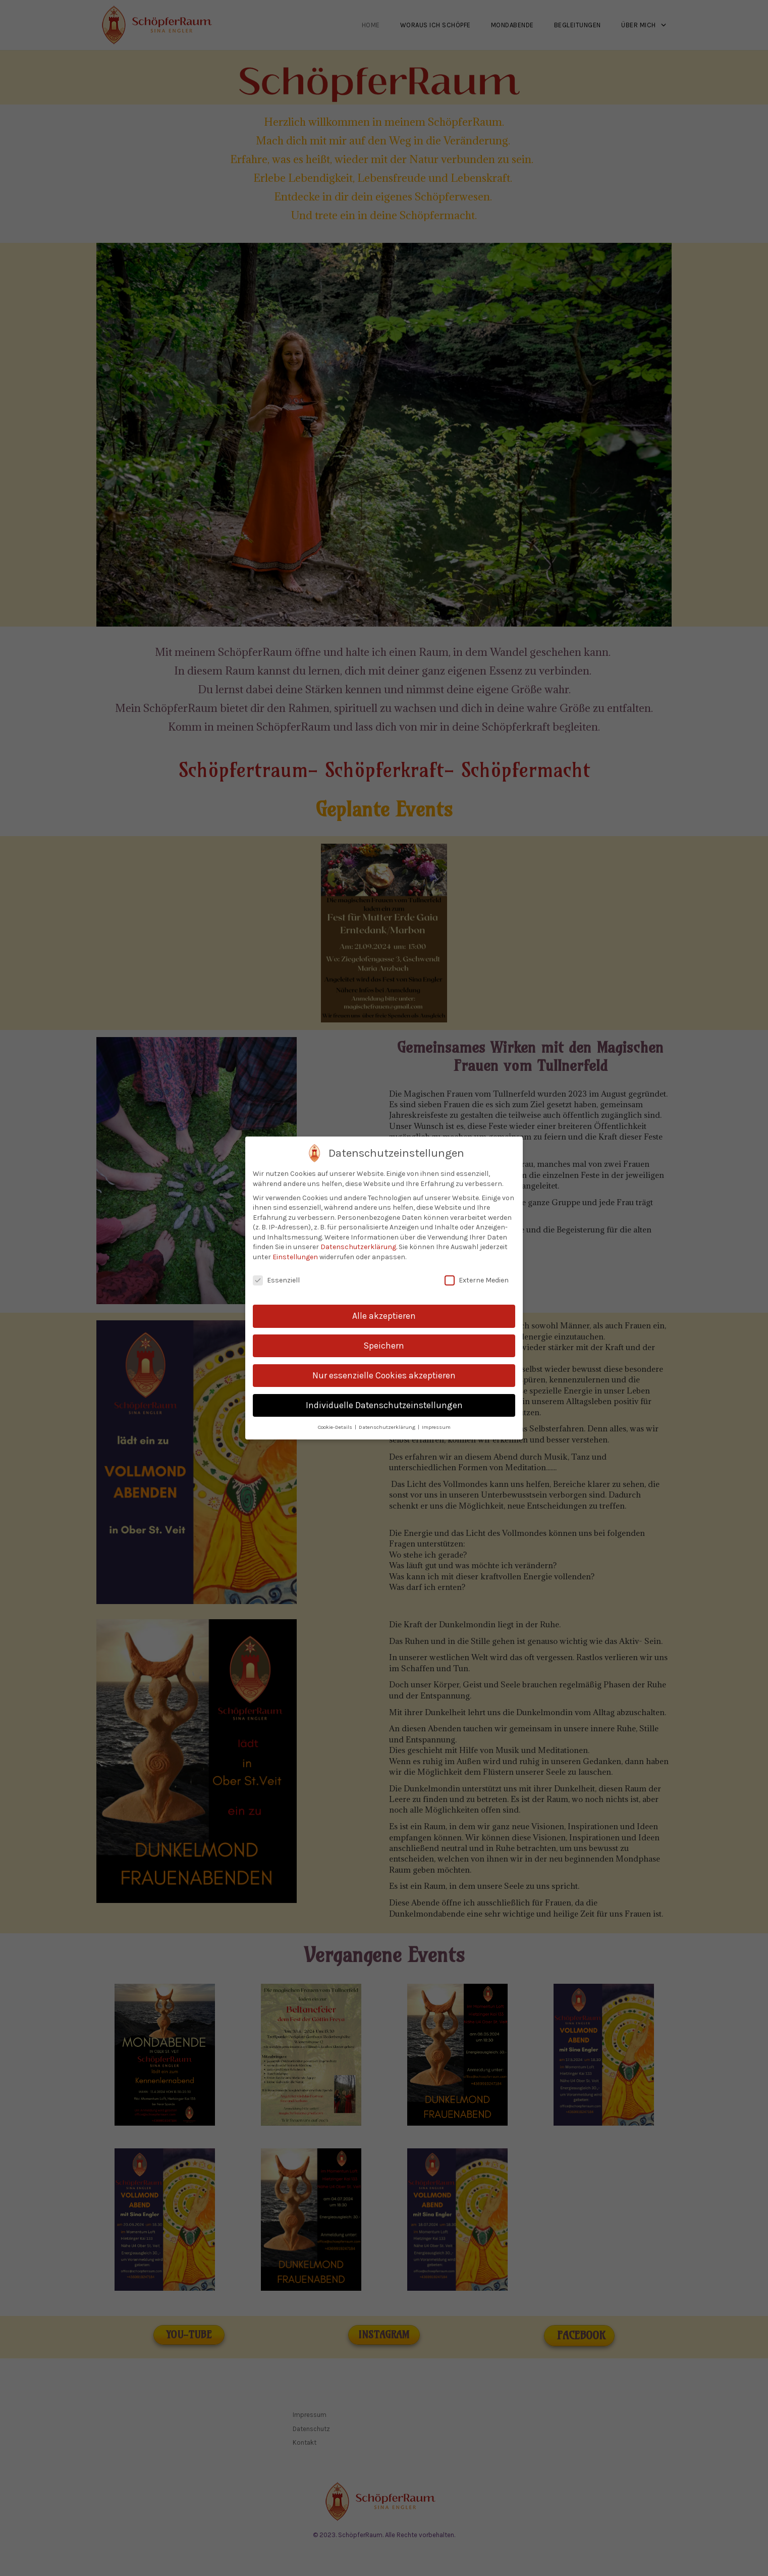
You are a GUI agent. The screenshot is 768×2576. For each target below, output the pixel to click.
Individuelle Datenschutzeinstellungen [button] (384, 1405)
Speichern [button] (384, 1346)
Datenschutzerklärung (358, 1247)
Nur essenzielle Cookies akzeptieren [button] (384, 1375)
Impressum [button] (436, 1427)
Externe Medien (477, 1280)
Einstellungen (295, 1257)
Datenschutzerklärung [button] (388, 1427)
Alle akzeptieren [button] (384, 1316)
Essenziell (276, 1280)
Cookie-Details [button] (336, 1427)
